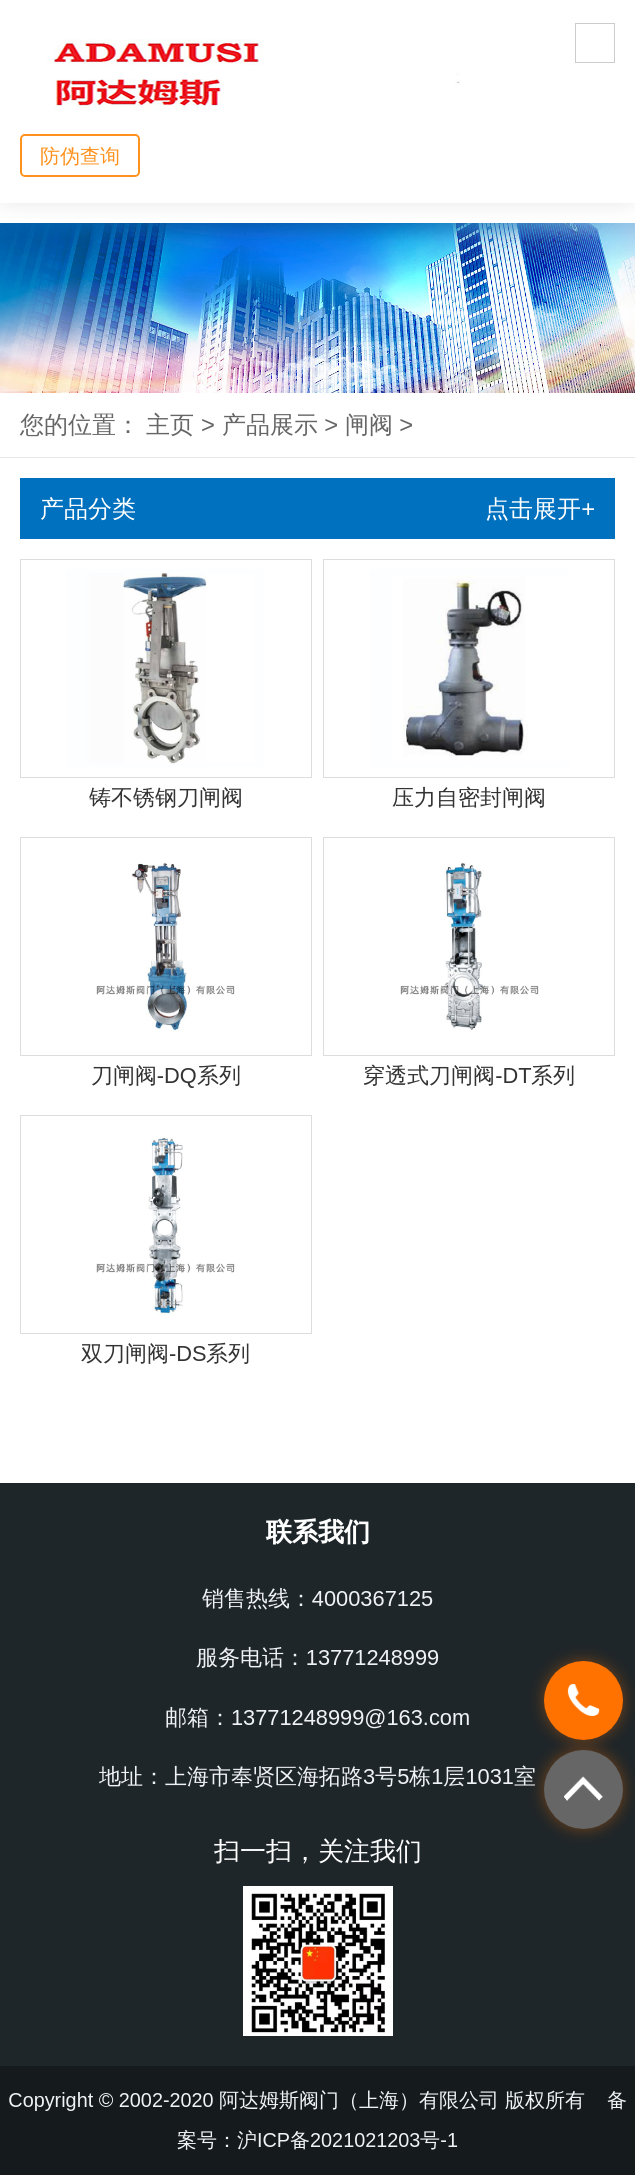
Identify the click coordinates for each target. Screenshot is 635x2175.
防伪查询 (80, 156)
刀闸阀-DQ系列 (166, 1075)
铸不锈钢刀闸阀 (166, 797)
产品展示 (270, 424)
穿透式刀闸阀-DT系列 (469, 1075)
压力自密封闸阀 (469, 797)
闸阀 (369, 424)
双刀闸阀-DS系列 (166, 1353)
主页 (170, 424)
